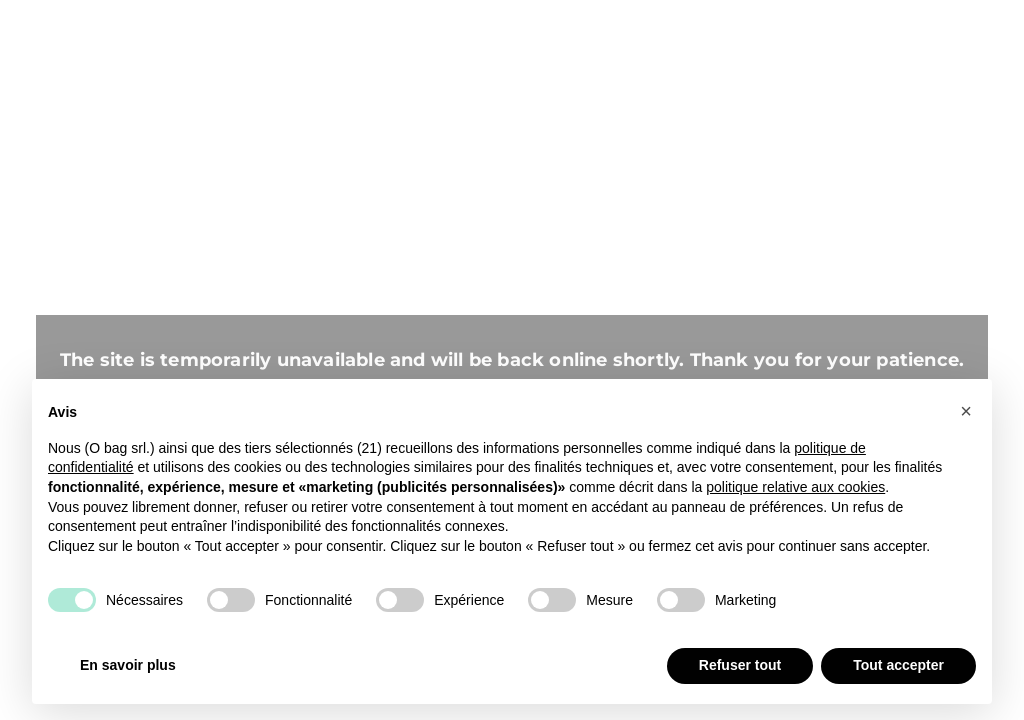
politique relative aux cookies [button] (795, 487)
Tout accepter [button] (898, 665)
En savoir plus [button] (128, 665)
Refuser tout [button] (740, 665)
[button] (966, 411)
